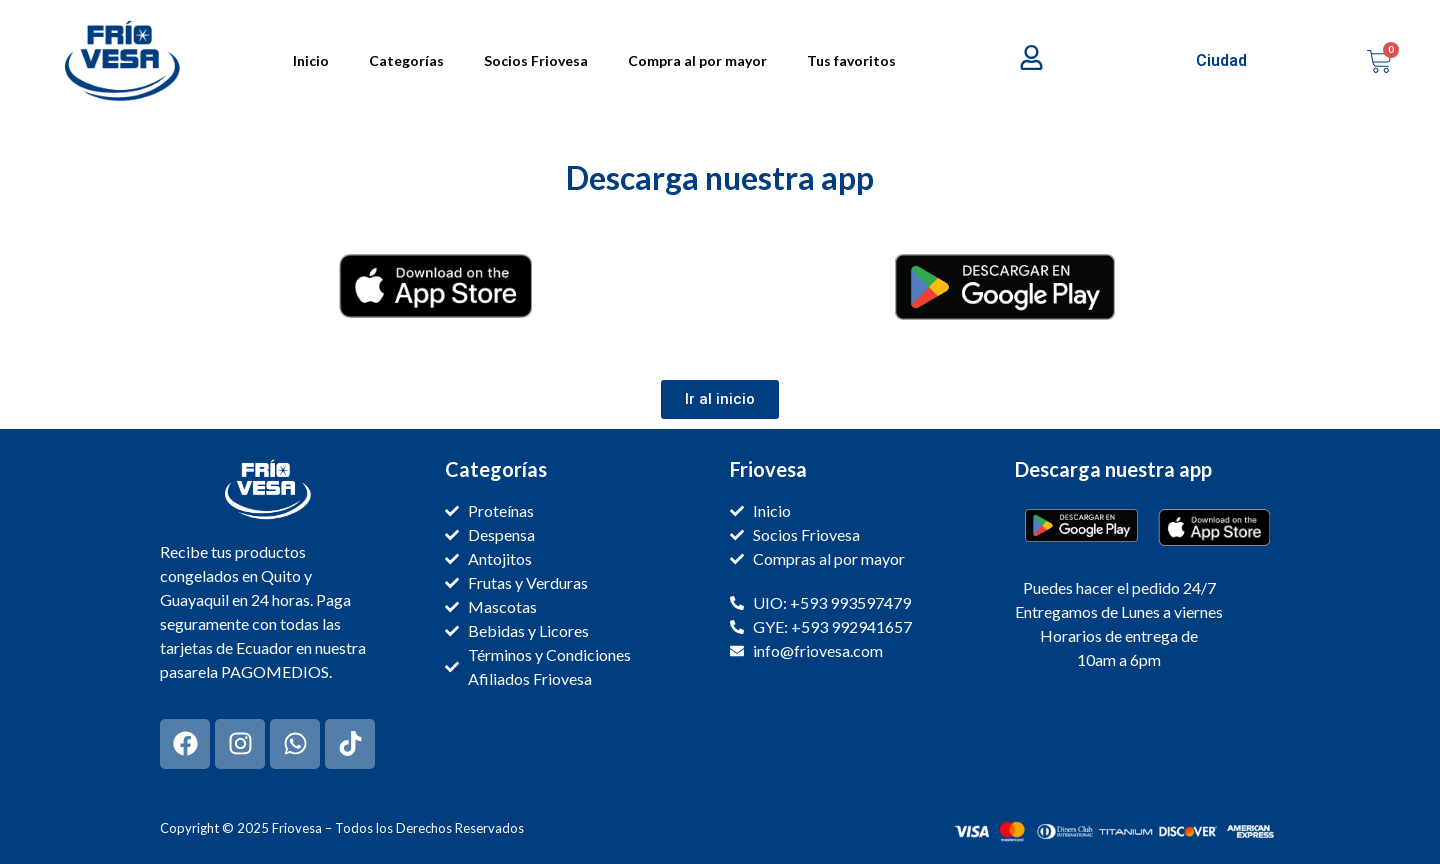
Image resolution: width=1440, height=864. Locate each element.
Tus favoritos (851, 60)
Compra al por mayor (697, 60)
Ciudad (1221, 60)
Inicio (311, 60)
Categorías (406, 60)
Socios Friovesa (536, 60)
